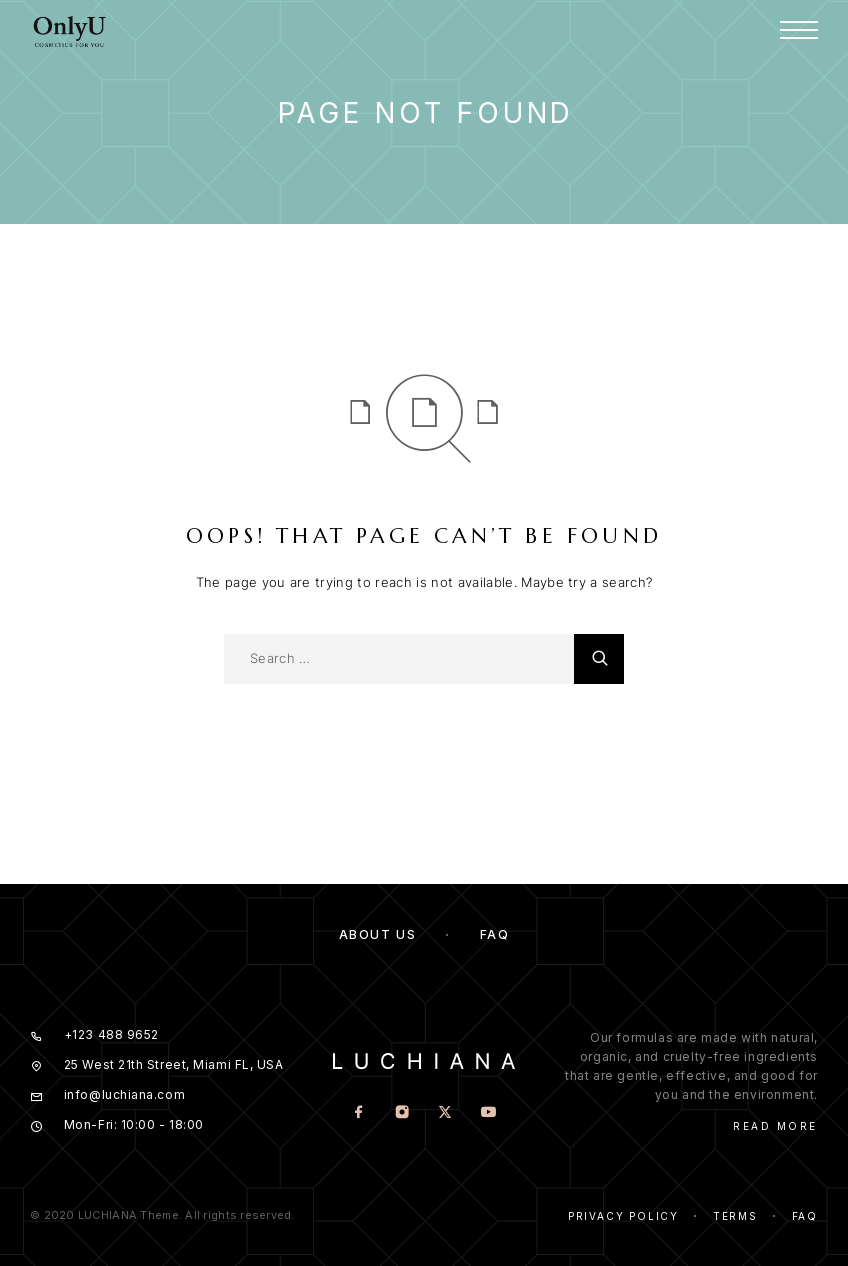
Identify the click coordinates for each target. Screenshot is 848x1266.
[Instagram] (402, 1113)
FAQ (495, 934)
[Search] (599, 659)
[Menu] (799, 30)
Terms (735, 1216)
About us (377, 934)
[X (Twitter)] (445, 1113)
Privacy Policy (623, 1216)
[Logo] (70, 30)
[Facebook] (359, 1113)
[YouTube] (488, 1113)
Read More (775, 1126)
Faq (805, 1216)
